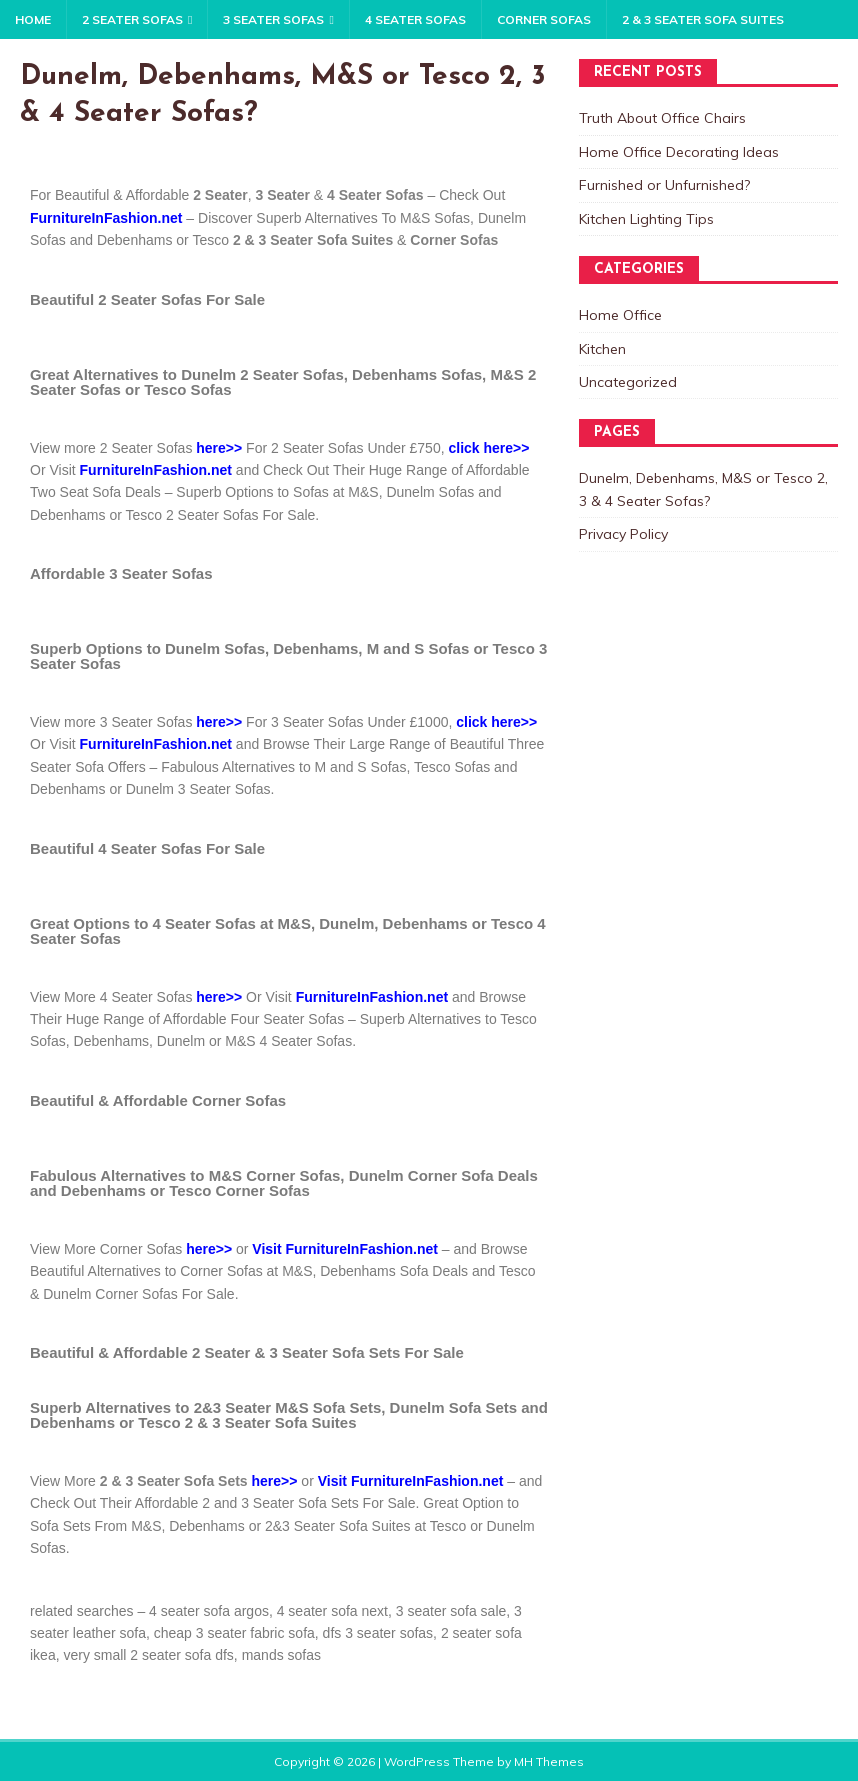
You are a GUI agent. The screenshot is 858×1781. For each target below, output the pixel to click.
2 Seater (220, 195)
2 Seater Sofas (132, 19)
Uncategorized (628, 382)
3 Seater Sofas (273, 19)
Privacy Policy (623, 534)
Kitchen (602, 349)
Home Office (620, 315)
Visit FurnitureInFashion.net (345, 1249)
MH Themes (549, 1761)
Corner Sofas (544, 19)
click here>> (496, 722)
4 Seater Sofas (415, 19)
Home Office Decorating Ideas (679, 152)
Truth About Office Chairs (662, 118)
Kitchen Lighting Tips (646, 219)
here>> (219, 448)
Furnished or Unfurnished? (664, 185)
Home (33, 19)
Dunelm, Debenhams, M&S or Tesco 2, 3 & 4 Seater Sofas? (703, 489)
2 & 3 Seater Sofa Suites (703, 19)
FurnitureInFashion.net (106, 218)
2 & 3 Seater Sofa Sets (174, 1481)
